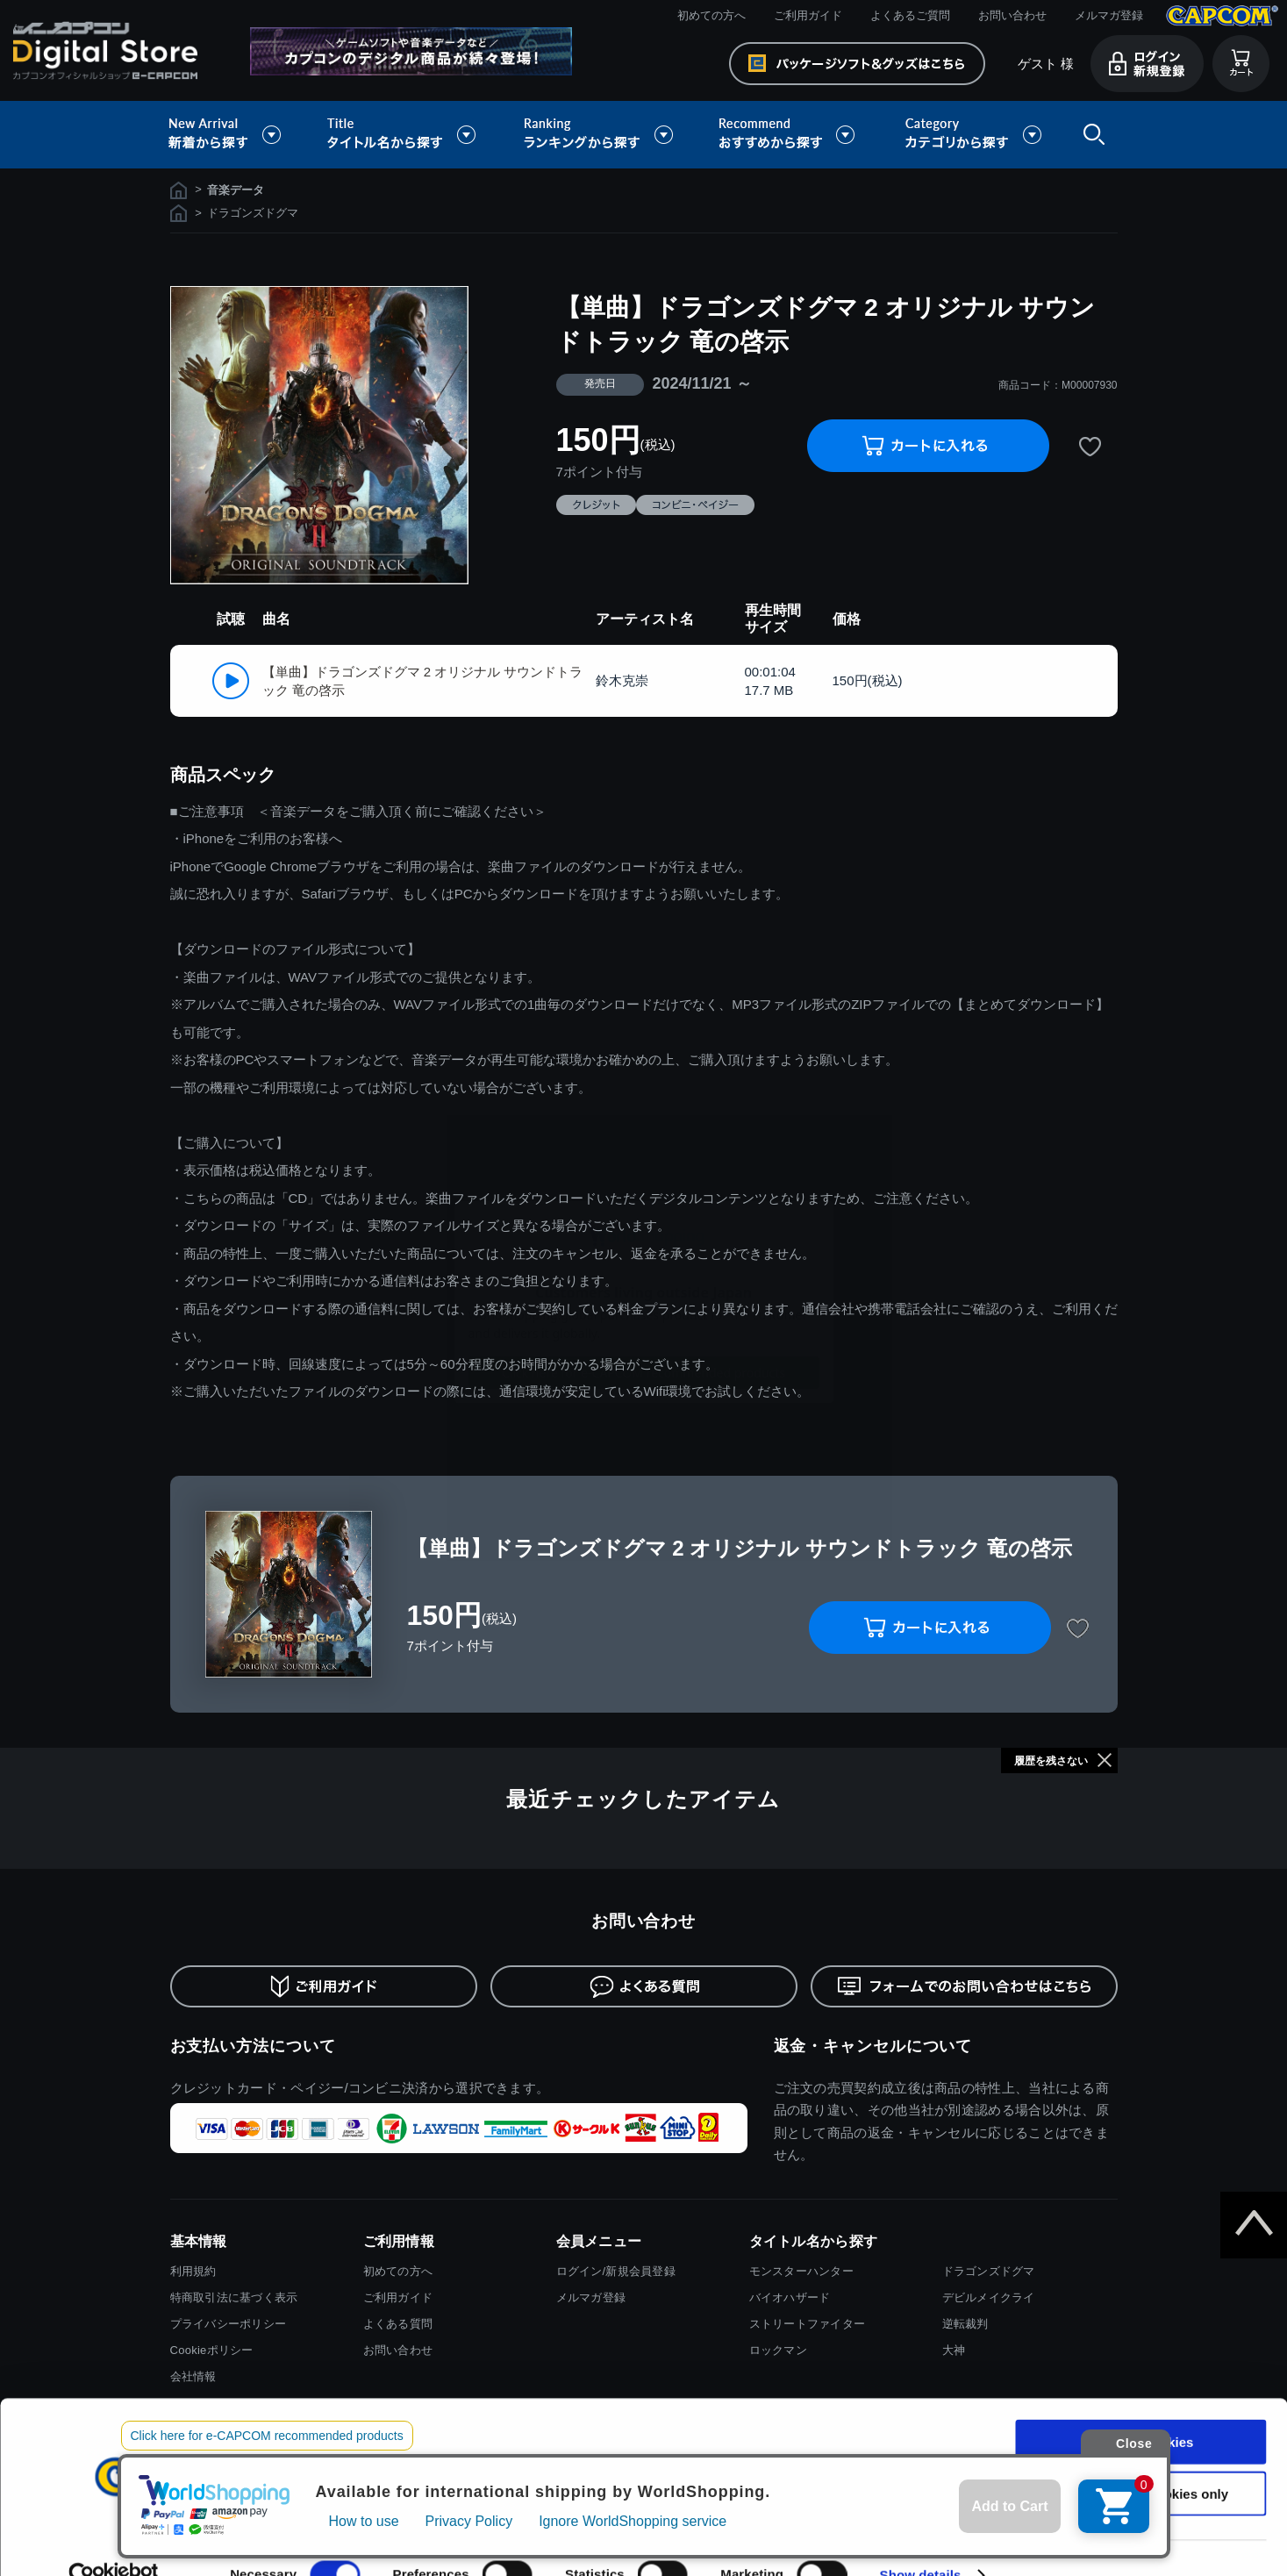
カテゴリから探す (973, 134)
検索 (1090, 134)
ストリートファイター (807, 2323)
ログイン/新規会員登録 (616, 2271)
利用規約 (193, 2271)
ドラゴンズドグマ (988, 2271)
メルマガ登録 (1109, 15)
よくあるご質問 (910, 15)
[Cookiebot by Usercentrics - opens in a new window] (113, 2542)
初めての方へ (711, 15)
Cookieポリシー (212, 2350)
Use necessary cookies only (1140, 2459)
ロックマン (778, 2350)
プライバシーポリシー (228, 2323)
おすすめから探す (789, 134)
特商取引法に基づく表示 (234, 2297)
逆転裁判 (965, 2323)
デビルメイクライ (988, 2297)
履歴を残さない (1051, 1761)
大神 (954, 2350)
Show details (921, 2541)
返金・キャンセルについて (873, 2046)
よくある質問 (398, 2323)
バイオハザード (790, 2297)
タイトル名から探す (403, 134)
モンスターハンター (801, 2271)
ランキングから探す (600, 134)
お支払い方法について (253, 2046)
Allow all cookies (1141, 2408)
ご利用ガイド (808, 15)
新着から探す (236, 134)
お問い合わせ (1012, 15)
